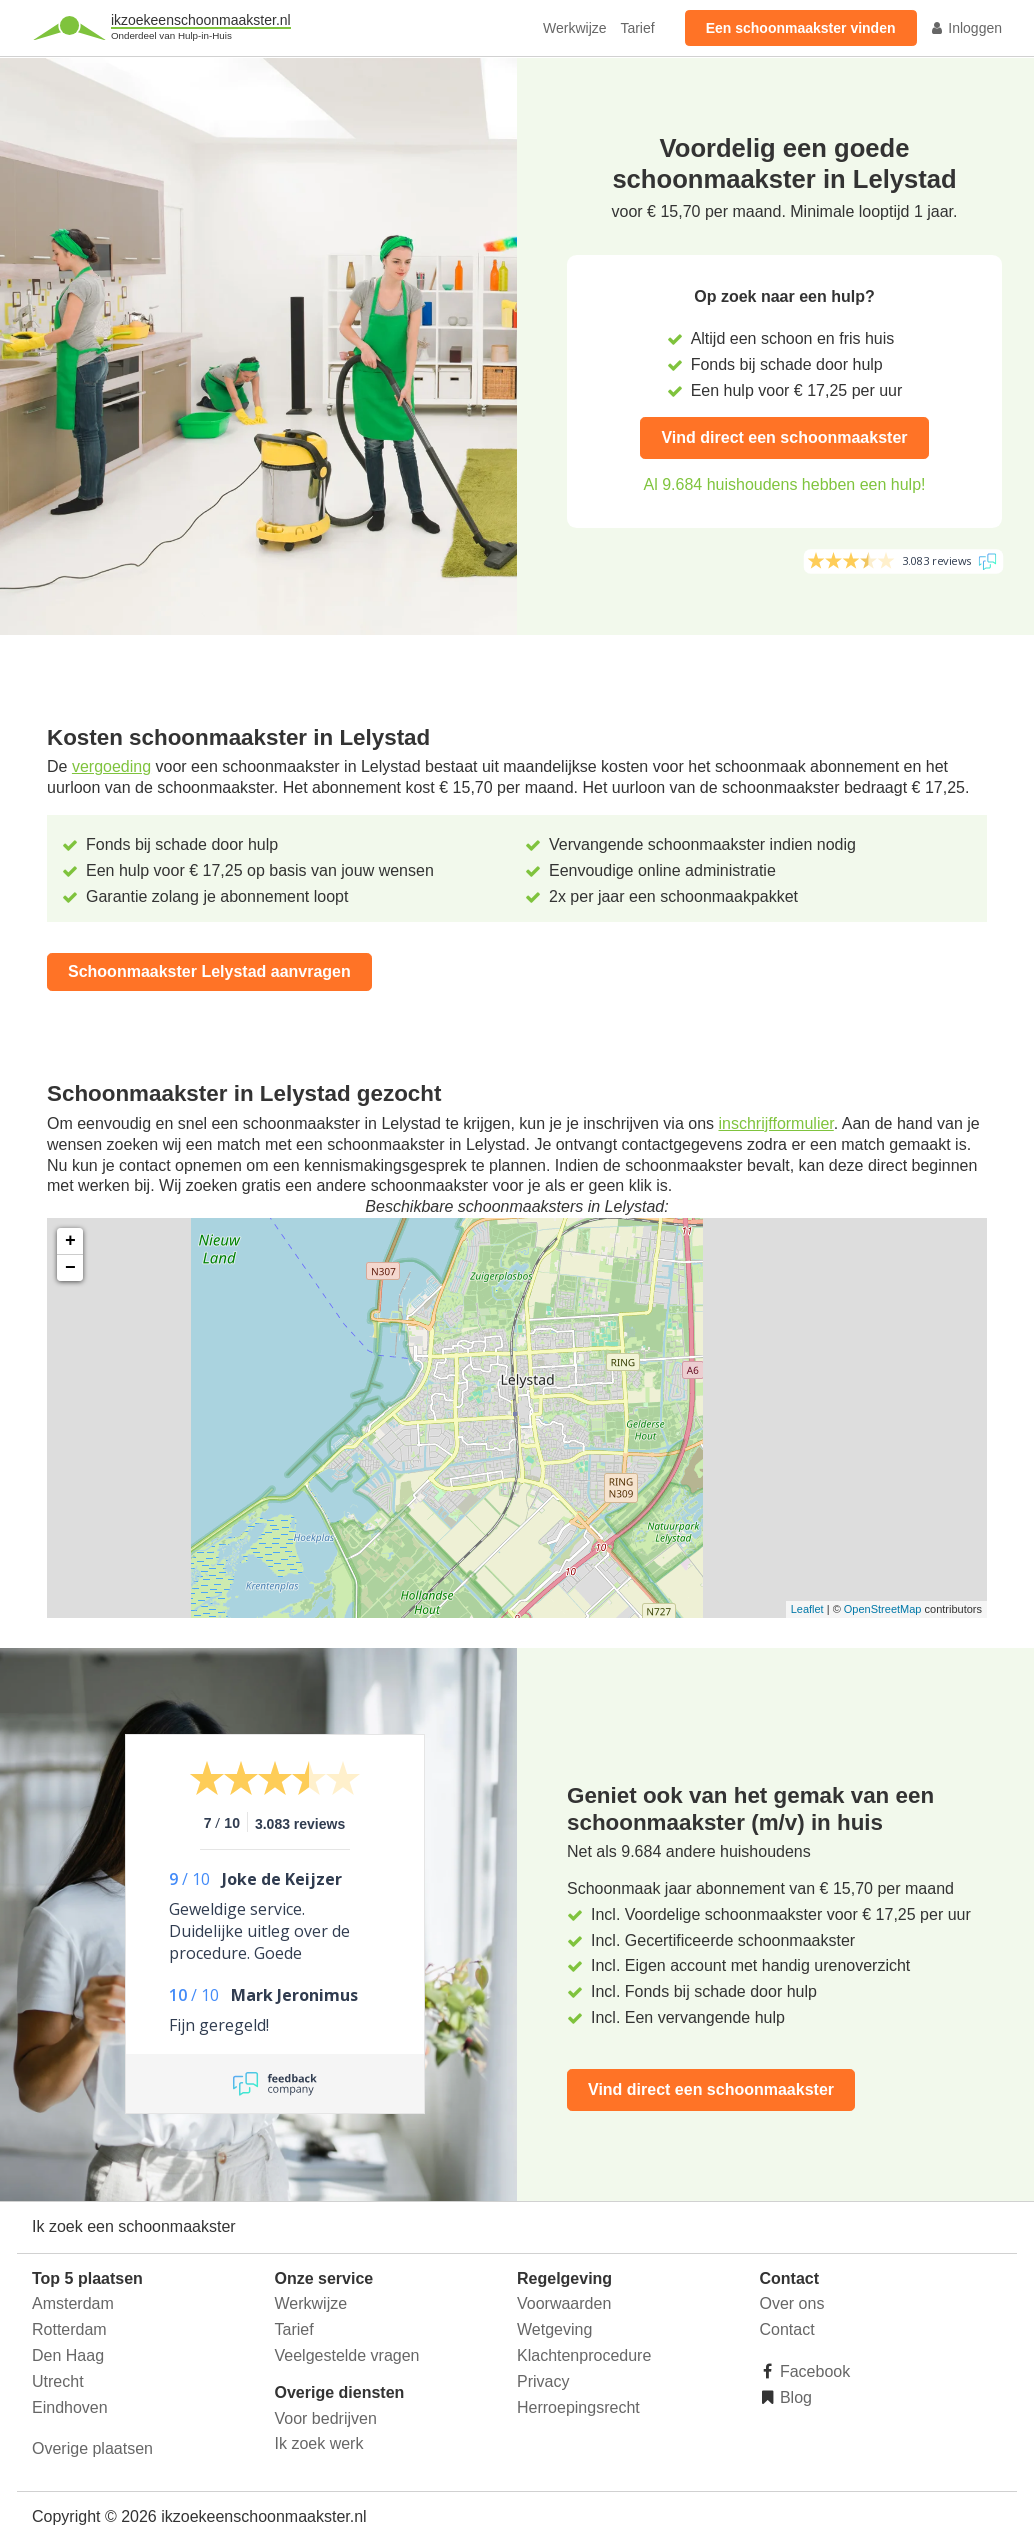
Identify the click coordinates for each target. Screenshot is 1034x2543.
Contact (787, 2329)
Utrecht (58, 2381)
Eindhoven (70, 2407)
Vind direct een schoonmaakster (784, 437)
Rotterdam (69, 2329)
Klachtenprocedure (584, 2355)
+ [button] (70, 1241)
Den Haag (68, 2355)
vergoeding (111, 766)
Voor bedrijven (326, 2418)
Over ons (792, 2303)
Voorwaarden (564, 2303)
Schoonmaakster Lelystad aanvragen (209, 971)
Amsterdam (73, 2303)
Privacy (543, 2381)
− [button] (70, 1268)
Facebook (813, 2371)
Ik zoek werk (319, 2443)
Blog (794, 2397)
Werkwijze (575, 28)
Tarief (637, 28)
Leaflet (807, 1609)
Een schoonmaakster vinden (801, 28)
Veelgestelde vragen (347, 2355)
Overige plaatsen (92, 2448)
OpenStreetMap (883, 1609)
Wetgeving (554, 2329)
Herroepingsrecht (578, 2407)
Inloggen (966, 28)
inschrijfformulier (775, 1123)
